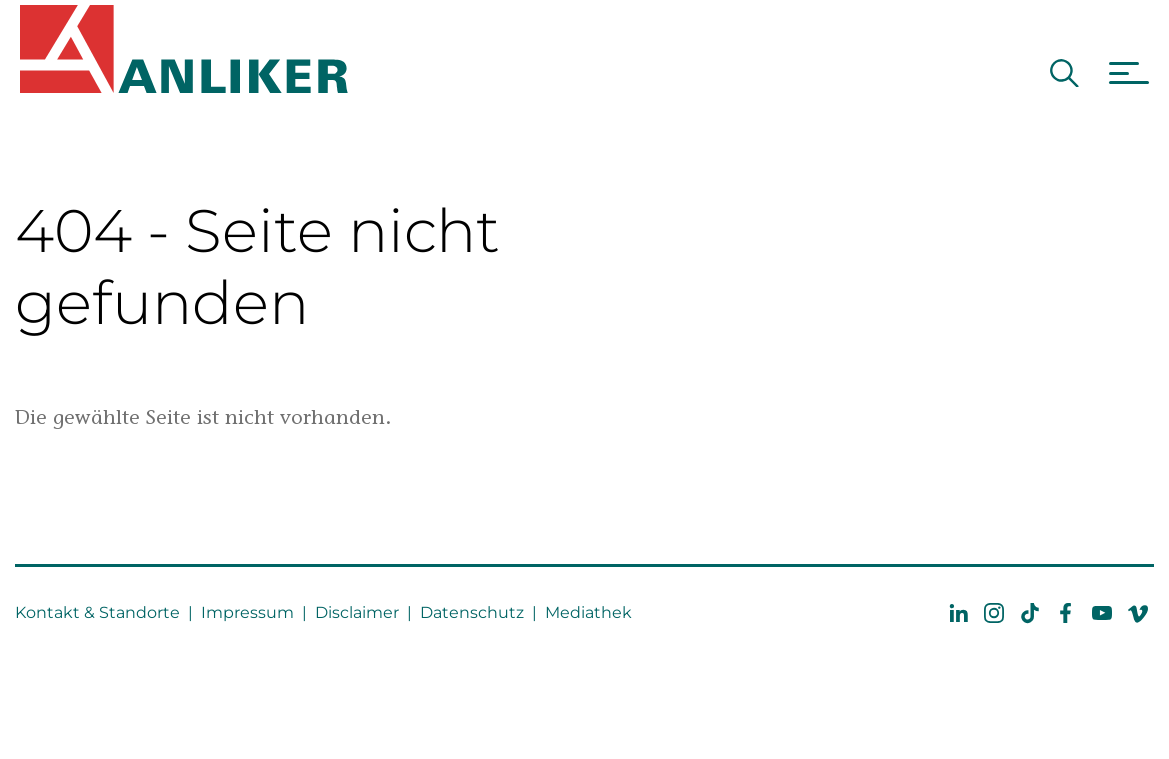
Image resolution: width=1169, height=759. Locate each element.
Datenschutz (472, 612)
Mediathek (588, 612)
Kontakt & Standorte (97, 612)
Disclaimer (357, 612)
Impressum (247, 612)
